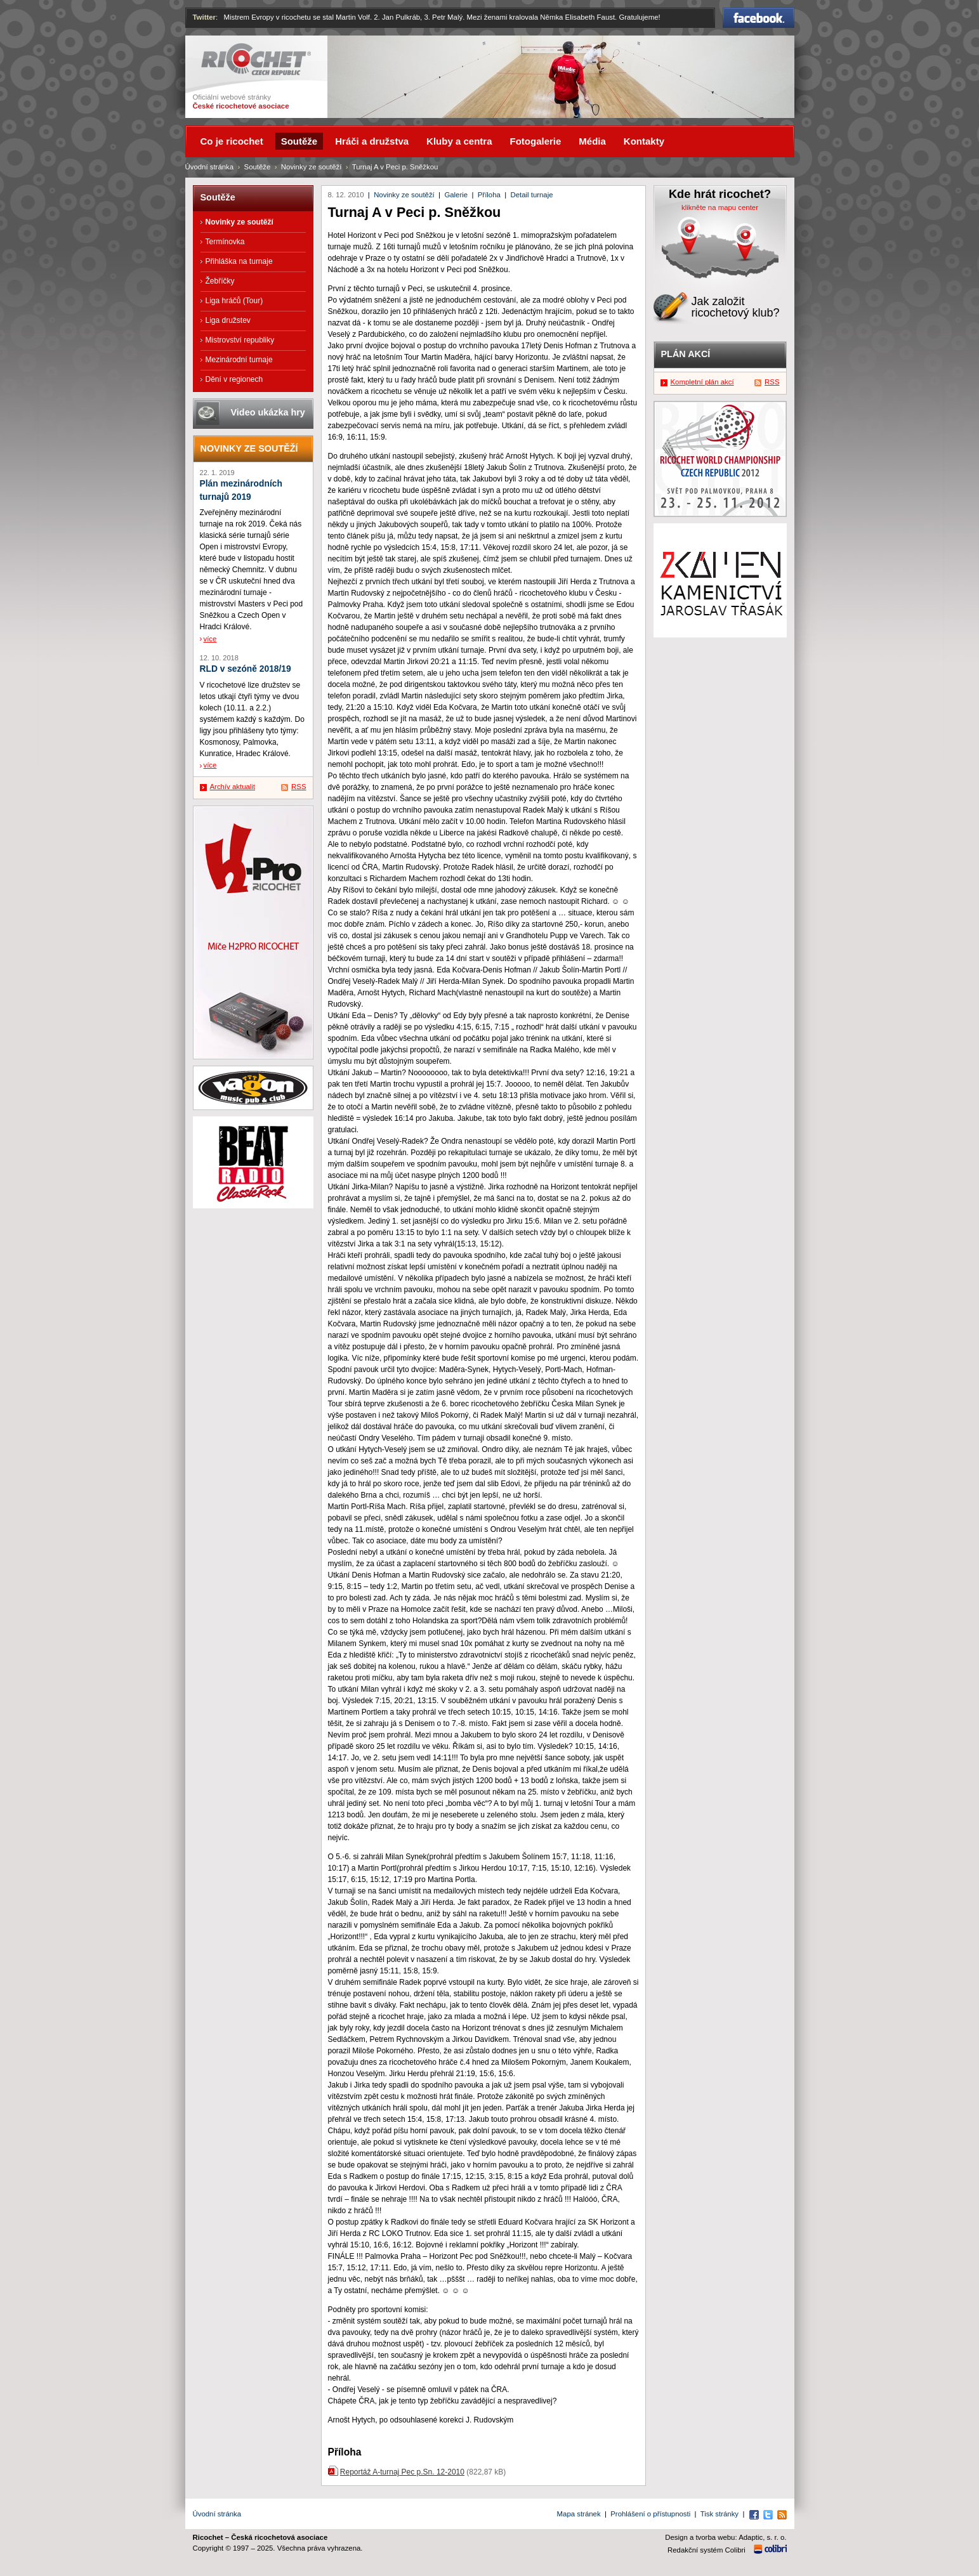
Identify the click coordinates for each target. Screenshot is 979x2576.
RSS (298, 786)
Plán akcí (686, 354)
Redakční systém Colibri (706, 2550)
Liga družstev (228, 320)
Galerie (456, 195)
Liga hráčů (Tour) (234, 300)
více (210, 639)
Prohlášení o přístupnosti (650, 2514)
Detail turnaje (531, 195)
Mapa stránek (579, 2514)
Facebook (758, 18)
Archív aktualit (233, 786)
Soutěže (257, 167)
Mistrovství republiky (240, 340)
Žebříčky (220, 281)
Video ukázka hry (268, 412)
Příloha (489, 195)
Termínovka (225, 241)
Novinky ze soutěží (404, 195)
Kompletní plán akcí (702, 382)
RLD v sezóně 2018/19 (245, 669)
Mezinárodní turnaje (239, 359)
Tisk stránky (719, 2514)
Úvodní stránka (209, 167)
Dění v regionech (234, 379)
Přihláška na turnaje (239, 261)
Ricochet (256, 59)
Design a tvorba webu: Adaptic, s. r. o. (725, 2537)
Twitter (204, 17)
